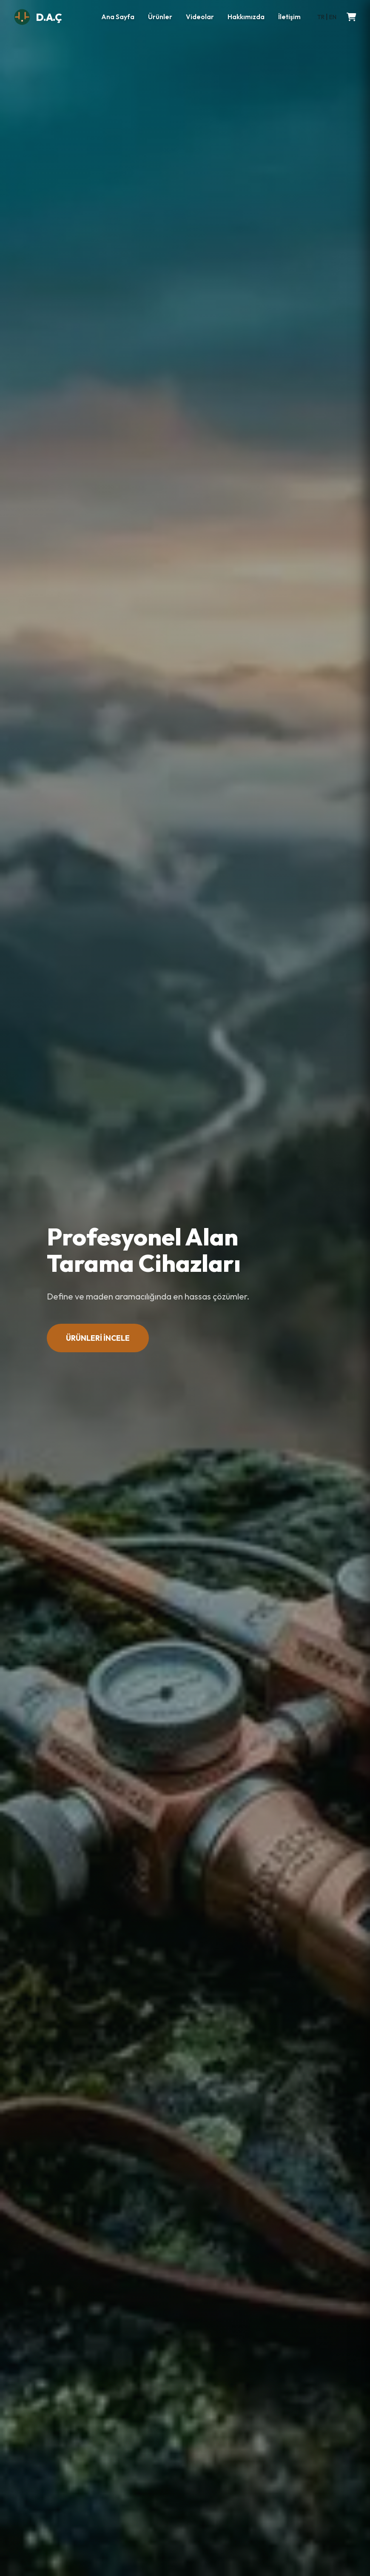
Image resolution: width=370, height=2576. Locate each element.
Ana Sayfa (117, 17)
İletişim (289, 17)
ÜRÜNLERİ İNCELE (98, 1338)
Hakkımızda (246, 17)
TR (320, 17)
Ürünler (160, 17)
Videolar (200, 17)
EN (332, 17)
